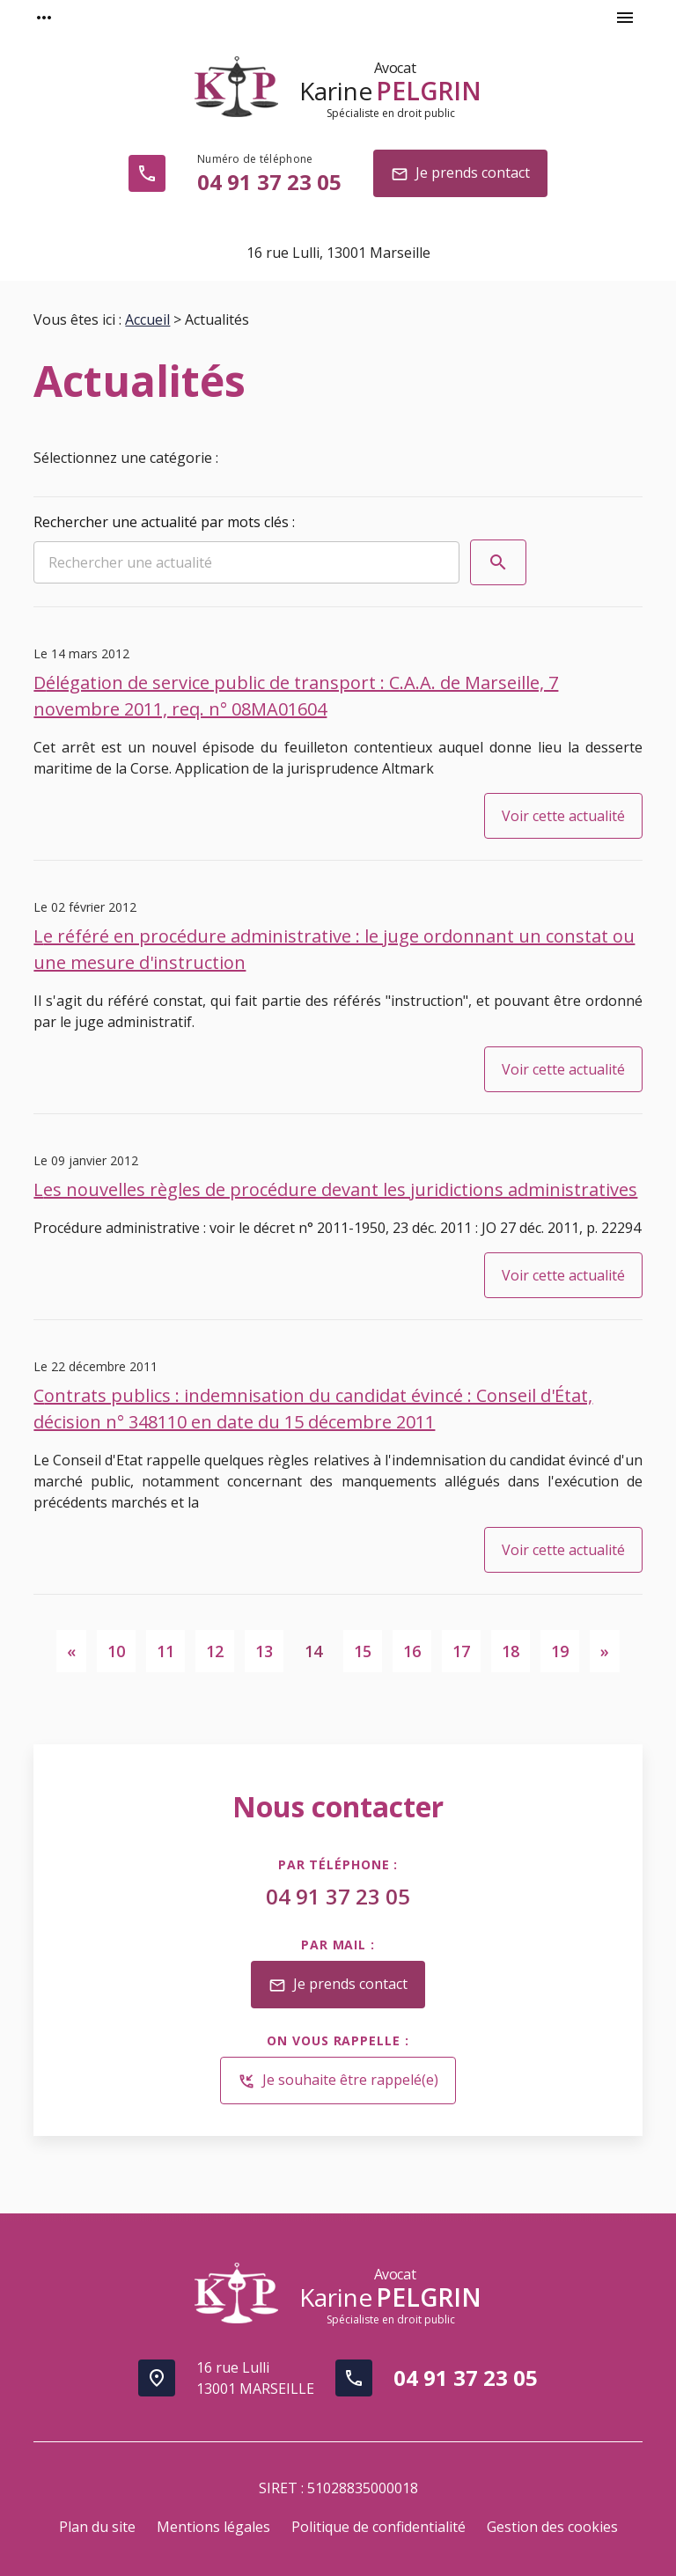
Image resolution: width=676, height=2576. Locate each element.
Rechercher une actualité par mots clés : (164, 522)
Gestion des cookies (552, 2526)
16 (412, 1651)
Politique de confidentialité (378, 2526)
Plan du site (97, 2526)
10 (116, 1651)
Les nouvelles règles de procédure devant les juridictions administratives (335, 1189)
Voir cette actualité (563, 816)
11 (165, 1651)
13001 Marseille (338, 252)
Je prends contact (460, 174)
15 (362, 1651)
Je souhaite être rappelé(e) (338, 2081)
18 (510, 1651)
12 (215, 1651)
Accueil (147, 319)
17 (461, 1651)
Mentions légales (213, 2526)
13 (264, 1651)
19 (560, 1651)
